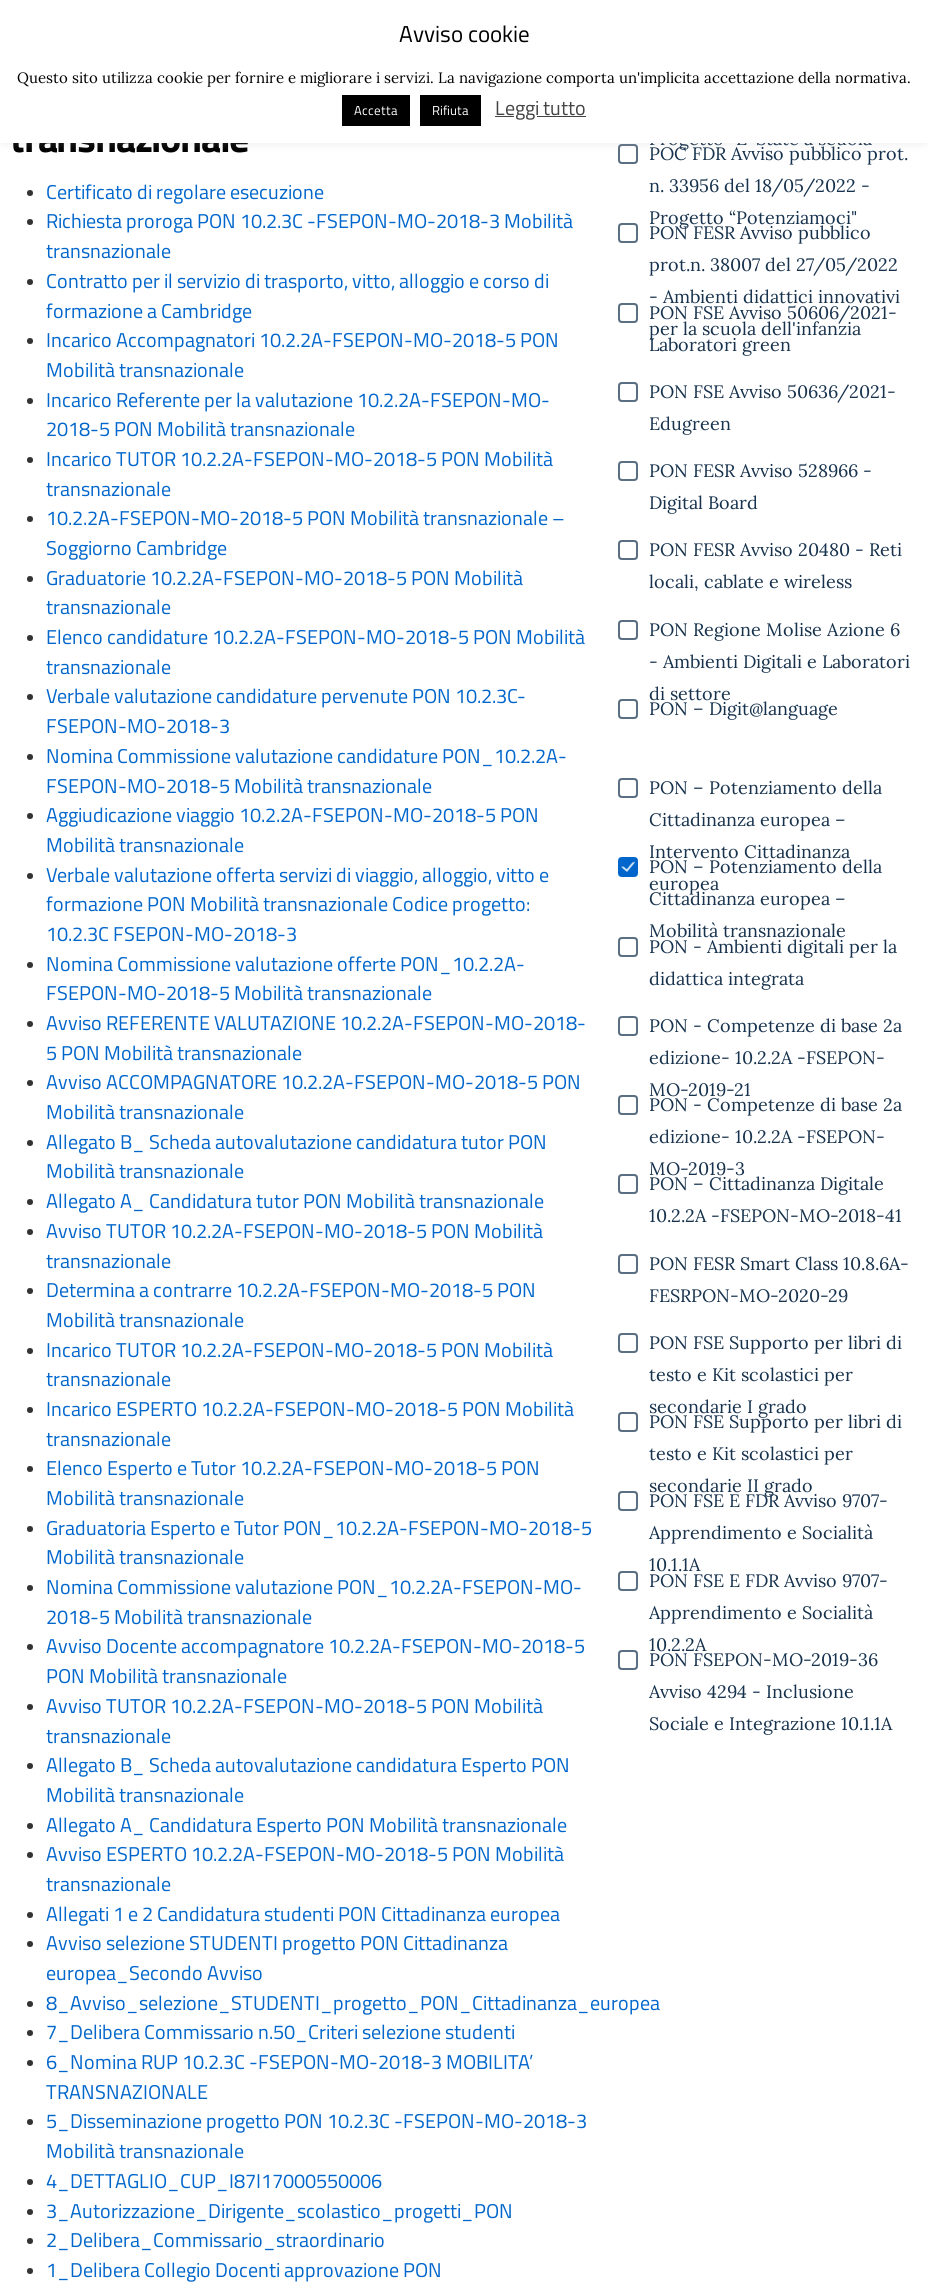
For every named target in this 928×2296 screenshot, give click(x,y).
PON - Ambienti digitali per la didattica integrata (773, 949)
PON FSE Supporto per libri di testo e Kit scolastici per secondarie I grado (775, 1345)
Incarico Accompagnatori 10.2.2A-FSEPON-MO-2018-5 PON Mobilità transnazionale (302, 355)
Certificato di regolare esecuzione (185, 192)
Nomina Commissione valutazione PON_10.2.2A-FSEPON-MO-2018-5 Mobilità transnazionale (314, 1602)
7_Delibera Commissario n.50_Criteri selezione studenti (280, 2032)
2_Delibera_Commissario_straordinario (215, 2240)
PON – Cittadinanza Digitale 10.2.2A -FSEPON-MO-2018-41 (775, 1186)
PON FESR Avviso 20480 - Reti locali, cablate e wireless (775, 552)
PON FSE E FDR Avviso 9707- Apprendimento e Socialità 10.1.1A (768, 1503)
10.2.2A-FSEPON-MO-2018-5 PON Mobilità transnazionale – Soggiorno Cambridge (305, 533)
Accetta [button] (376, 110)
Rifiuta (450, 110)
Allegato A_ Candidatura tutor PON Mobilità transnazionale (295, 1201)
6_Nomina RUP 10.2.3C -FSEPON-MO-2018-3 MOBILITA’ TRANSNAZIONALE (289, 2077)
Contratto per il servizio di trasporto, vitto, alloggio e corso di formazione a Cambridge (297, 296)
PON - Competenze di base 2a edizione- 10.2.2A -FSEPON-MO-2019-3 (775, 1107)
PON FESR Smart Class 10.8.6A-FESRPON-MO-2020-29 (779, 1266)
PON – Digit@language (743, 708)
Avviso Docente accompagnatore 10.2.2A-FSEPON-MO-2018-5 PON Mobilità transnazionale (315, 1661)
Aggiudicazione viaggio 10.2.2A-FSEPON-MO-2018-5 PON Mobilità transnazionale (292, 830)
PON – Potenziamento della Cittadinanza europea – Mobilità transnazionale (765, 869)
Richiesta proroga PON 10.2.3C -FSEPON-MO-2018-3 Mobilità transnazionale (309, 236)
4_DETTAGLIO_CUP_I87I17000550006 (214, 2181)
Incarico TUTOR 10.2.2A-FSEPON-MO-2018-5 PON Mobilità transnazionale (299, 474)
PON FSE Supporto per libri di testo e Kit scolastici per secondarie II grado (775, 1424)
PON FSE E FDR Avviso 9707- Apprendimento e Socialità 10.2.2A (768, 1583)
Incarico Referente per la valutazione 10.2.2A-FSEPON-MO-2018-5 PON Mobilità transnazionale (298, 415)
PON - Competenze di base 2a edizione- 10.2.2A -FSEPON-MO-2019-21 (775, 1028)
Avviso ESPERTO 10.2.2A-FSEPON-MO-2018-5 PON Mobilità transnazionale (305, 1869)
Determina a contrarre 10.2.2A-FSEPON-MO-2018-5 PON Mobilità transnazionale (291, 1305)
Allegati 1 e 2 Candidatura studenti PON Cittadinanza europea (303, 1914)
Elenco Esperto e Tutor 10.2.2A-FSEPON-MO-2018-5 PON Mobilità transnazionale (293, 1483)
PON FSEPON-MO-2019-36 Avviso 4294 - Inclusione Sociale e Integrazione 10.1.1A (770, 1662)
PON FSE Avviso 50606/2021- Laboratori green (773, 315)
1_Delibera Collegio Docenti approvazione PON (244, 2270)
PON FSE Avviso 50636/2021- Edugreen (772, 394)
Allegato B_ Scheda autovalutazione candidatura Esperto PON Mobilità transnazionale (308, 1780)
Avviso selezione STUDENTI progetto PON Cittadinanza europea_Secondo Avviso (277, 1958)
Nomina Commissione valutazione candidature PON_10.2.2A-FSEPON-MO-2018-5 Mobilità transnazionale (306, 771)
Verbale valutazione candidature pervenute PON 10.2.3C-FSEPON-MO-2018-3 (286, 711)
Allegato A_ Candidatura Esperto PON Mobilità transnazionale (306, 1825)
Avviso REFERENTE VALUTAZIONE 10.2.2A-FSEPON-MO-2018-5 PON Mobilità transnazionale (316, 1038)
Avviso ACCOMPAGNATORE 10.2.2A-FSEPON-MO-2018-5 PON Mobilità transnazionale (313, 1097)
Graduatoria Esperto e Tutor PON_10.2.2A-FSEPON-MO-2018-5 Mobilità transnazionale (319, 1543)
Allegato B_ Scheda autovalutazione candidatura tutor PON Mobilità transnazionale (296, 1157)
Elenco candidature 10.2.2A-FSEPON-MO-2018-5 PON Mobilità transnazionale (315, 652)
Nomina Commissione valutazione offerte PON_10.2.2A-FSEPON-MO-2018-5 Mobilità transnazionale (285, 979)
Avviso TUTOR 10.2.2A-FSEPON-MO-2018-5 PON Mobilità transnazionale (294, 1246)
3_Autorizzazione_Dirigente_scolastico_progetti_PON (279, 2211)
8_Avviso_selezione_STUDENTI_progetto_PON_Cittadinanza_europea (353, 2003)
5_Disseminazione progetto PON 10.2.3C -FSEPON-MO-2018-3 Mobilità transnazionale (316, 2136)
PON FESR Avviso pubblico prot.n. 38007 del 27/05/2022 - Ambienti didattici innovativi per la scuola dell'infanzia (774, 235)
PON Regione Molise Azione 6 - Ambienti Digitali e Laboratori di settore (779, 632)
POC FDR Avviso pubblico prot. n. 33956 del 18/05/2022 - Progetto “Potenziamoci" (778, 156)
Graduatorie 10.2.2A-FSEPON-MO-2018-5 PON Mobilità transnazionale (284, 593)
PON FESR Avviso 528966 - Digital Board (760, 473)
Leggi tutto (540, 108)
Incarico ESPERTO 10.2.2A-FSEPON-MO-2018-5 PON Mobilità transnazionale (310, 1424)
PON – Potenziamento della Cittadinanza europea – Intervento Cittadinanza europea (765, 790)
